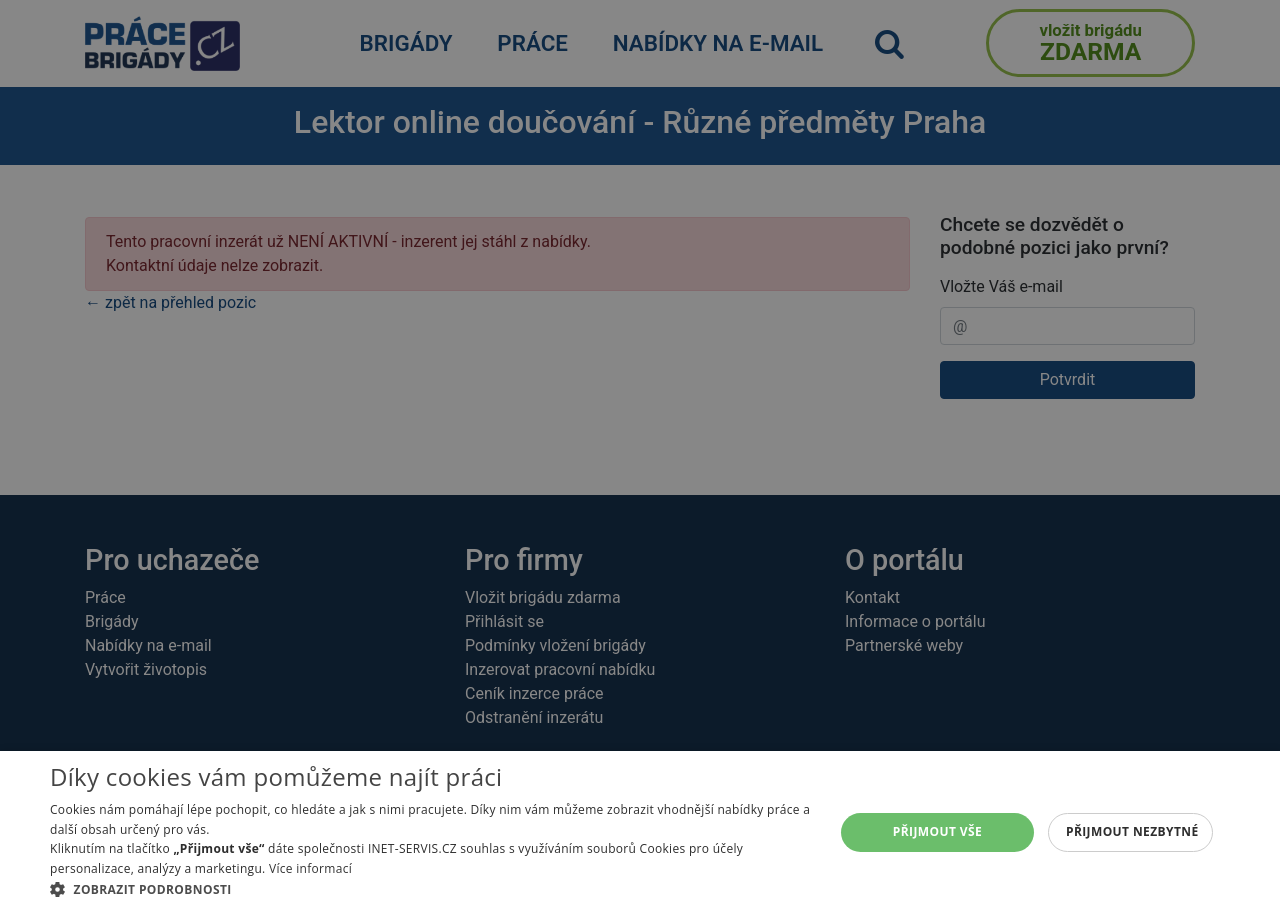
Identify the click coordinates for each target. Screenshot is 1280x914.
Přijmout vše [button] (937, 831)
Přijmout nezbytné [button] (1132, 831)
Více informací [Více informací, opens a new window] (310, 868)
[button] (430, 889)
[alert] (640, 457)
